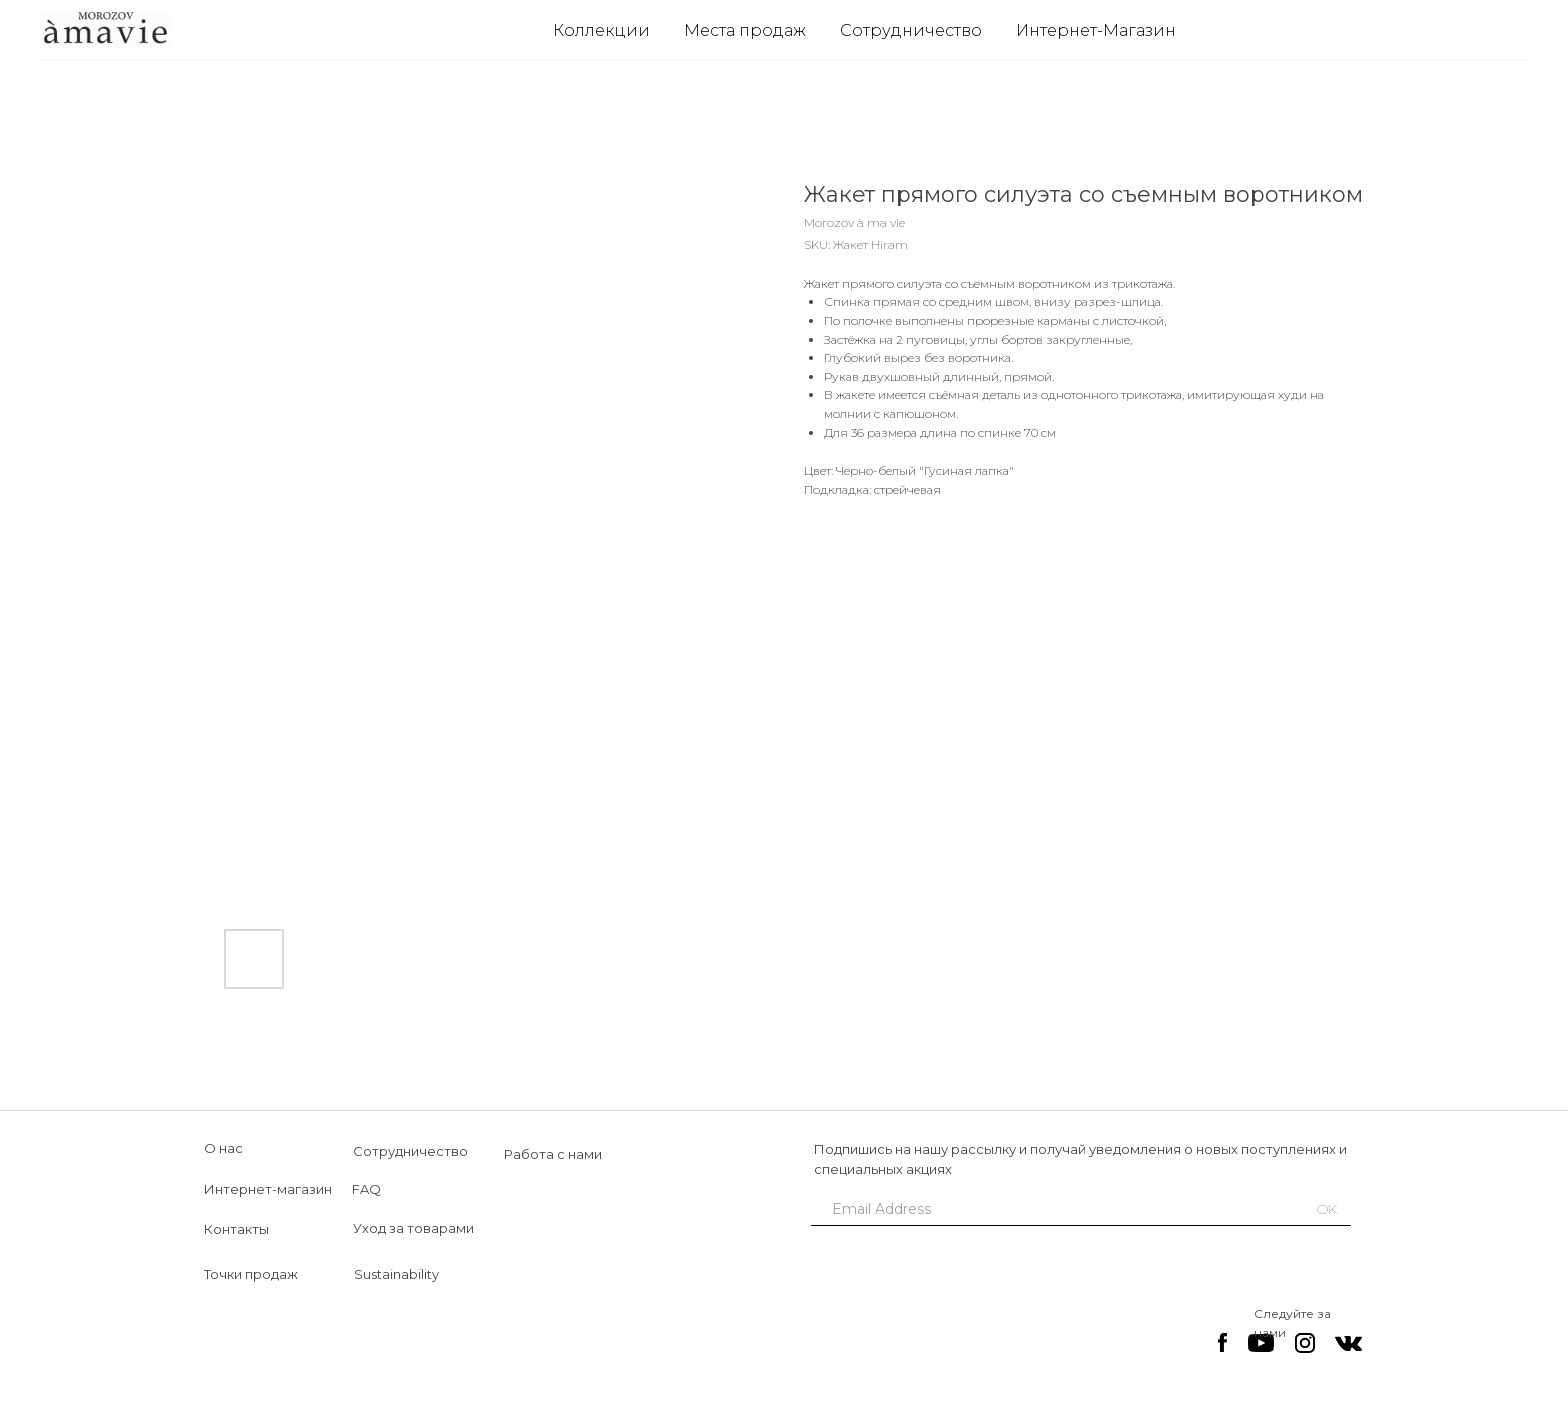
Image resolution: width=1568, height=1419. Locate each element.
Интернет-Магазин (1096, 30)
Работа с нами (553, 1154)
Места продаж (745, 30)
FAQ (366, 1189)
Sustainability (396, 1274)
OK (1327, 1209)
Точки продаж (251, 1274)
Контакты (236, 1229)
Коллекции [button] (601, 30)
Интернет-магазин (268, 1189)
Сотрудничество (911, 30)
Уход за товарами (413, 1228)
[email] (1049, 1209)
